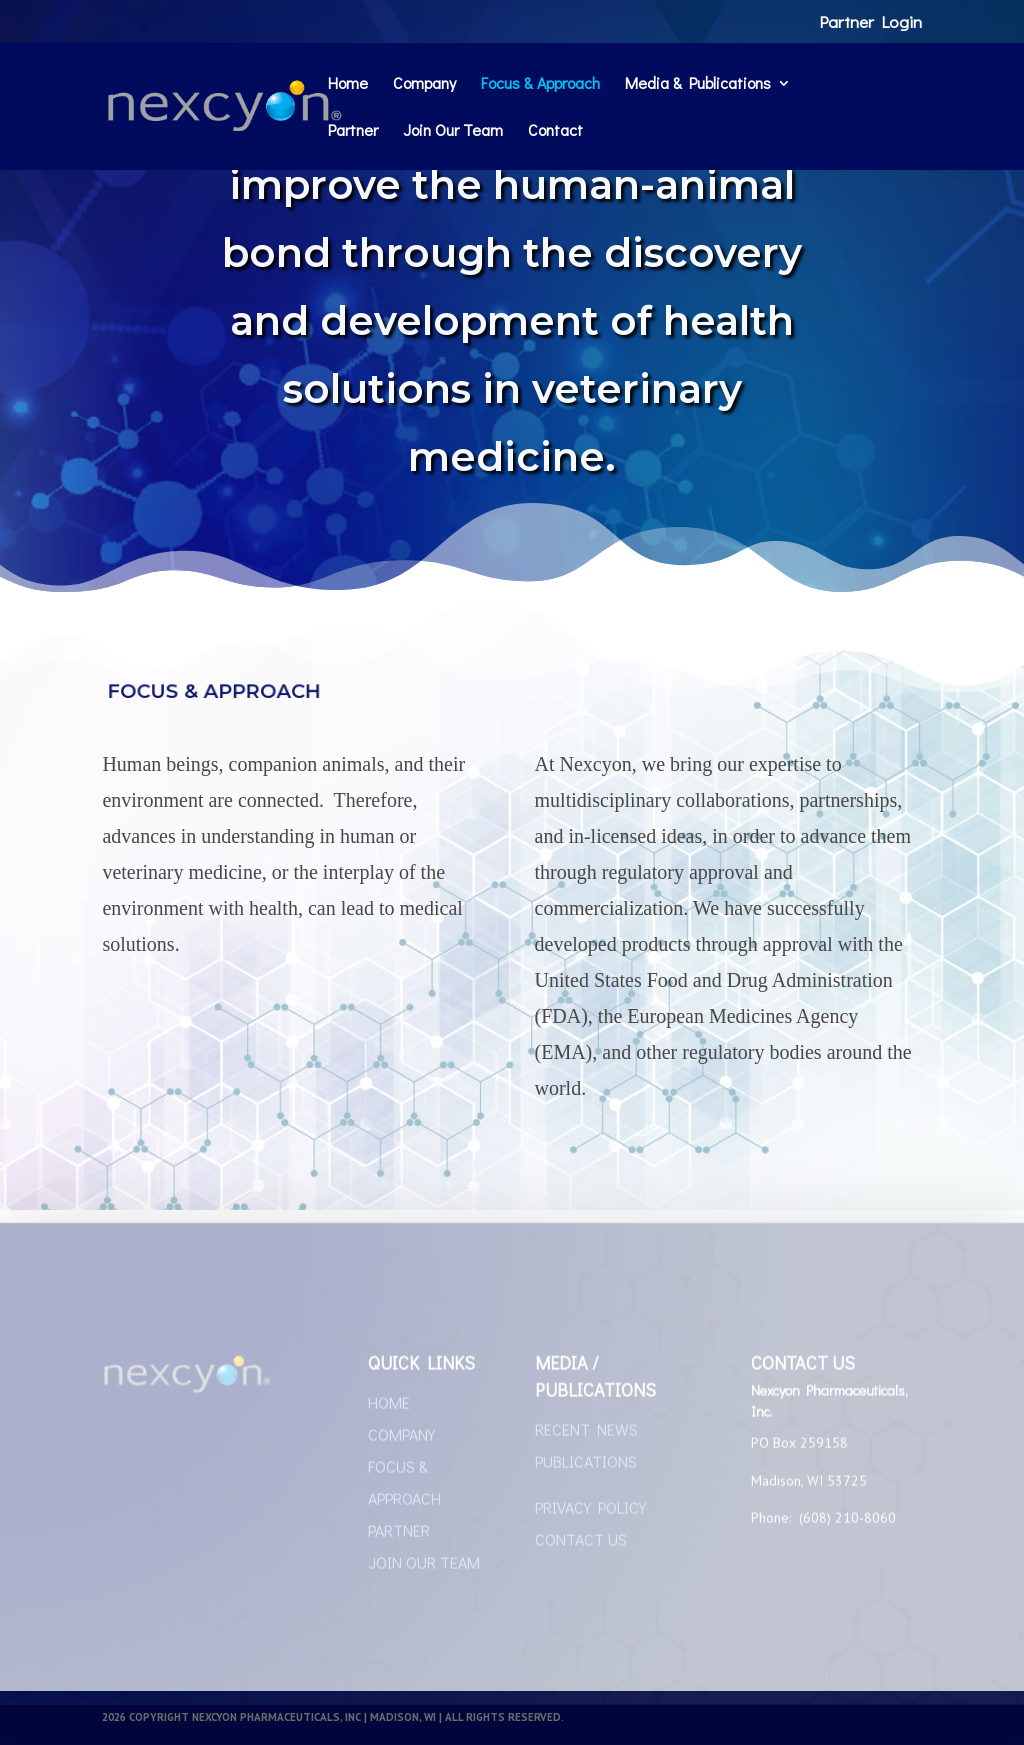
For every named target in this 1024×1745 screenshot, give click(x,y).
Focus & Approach (540, 84)
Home (348, 84)
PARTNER (399, 1534)
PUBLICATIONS (586, 1465)
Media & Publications (698, 84)
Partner (353, 131)
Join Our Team (453, 131)
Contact (555, 131)
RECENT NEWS (586, 1433)
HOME (389, 1406)
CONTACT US (581, 1543)
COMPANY (401, 1438)
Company (424, 84)
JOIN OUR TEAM (424, 1566)
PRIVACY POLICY (590, 1511)
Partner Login (870, 23)
